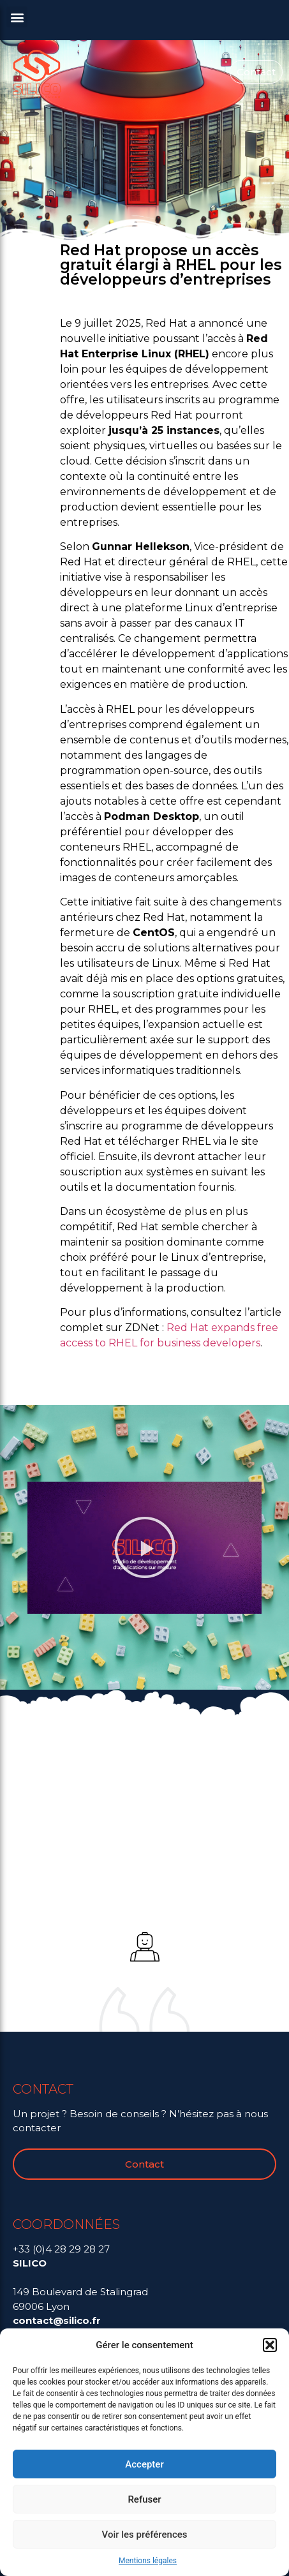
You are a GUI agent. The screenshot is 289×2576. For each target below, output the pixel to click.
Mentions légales (148, 2560)
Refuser (144, 2499)
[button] (269, 2345)
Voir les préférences (145, 2534)
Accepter (144, 2464)
